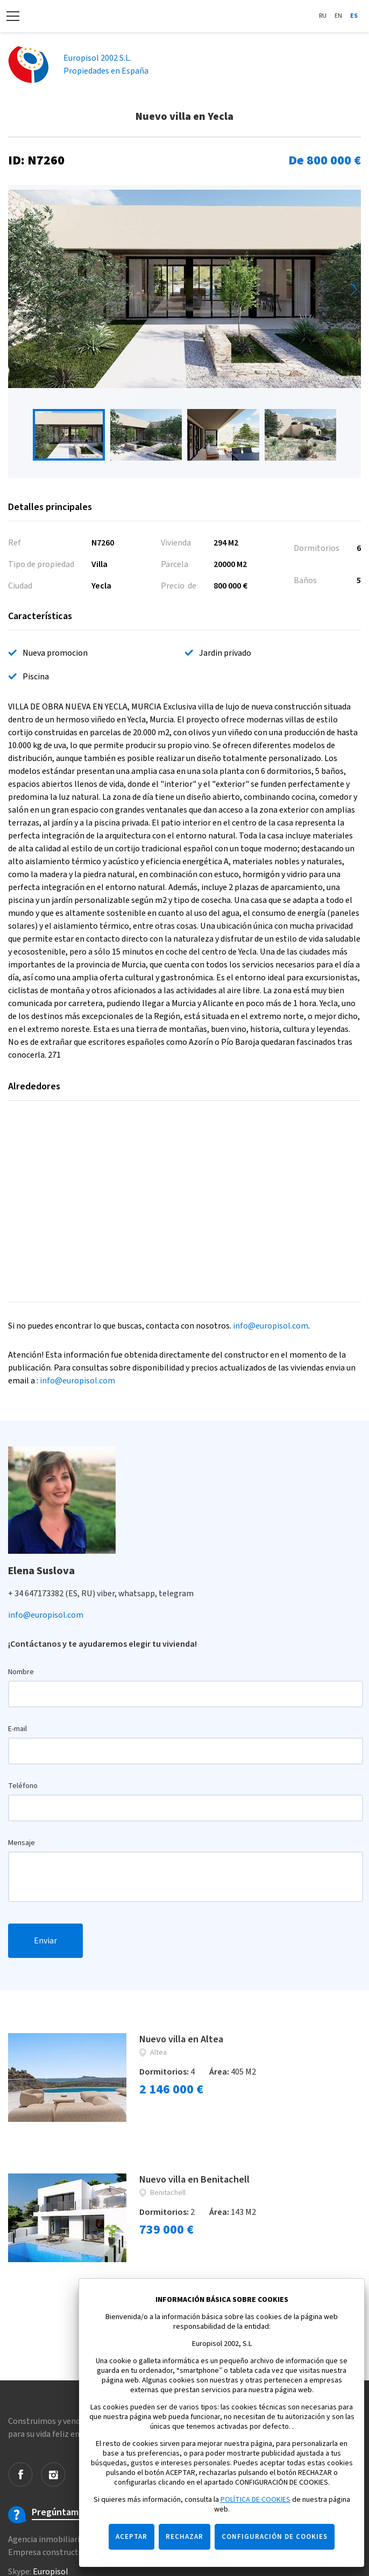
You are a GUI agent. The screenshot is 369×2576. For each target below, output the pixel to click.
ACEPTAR (131, 2537)
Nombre (21, 1672)
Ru (323, 15)
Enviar (45, 1941)
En (338, 15)
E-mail (17, 1729)
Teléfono (23, 1786)
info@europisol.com (270, 1326)
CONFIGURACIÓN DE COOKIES (275, 2537)
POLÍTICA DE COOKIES (255, 2499)
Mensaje (21, 1843)
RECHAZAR (184, 2537)
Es (354, 15)
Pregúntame (58, 2512)
